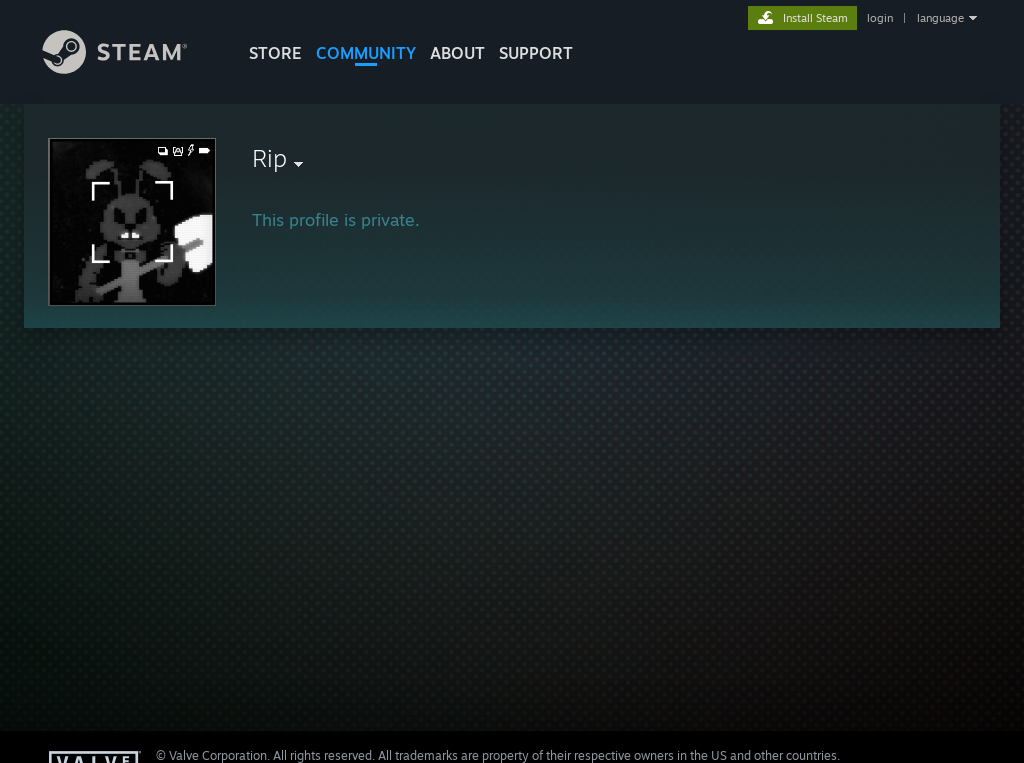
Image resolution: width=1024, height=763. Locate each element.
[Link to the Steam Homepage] (130, 68)
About (457, 53)
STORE (275, 53)
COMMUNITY (366, 53)
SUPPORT (536, 53)
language (940, 18)
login (880, 18)
